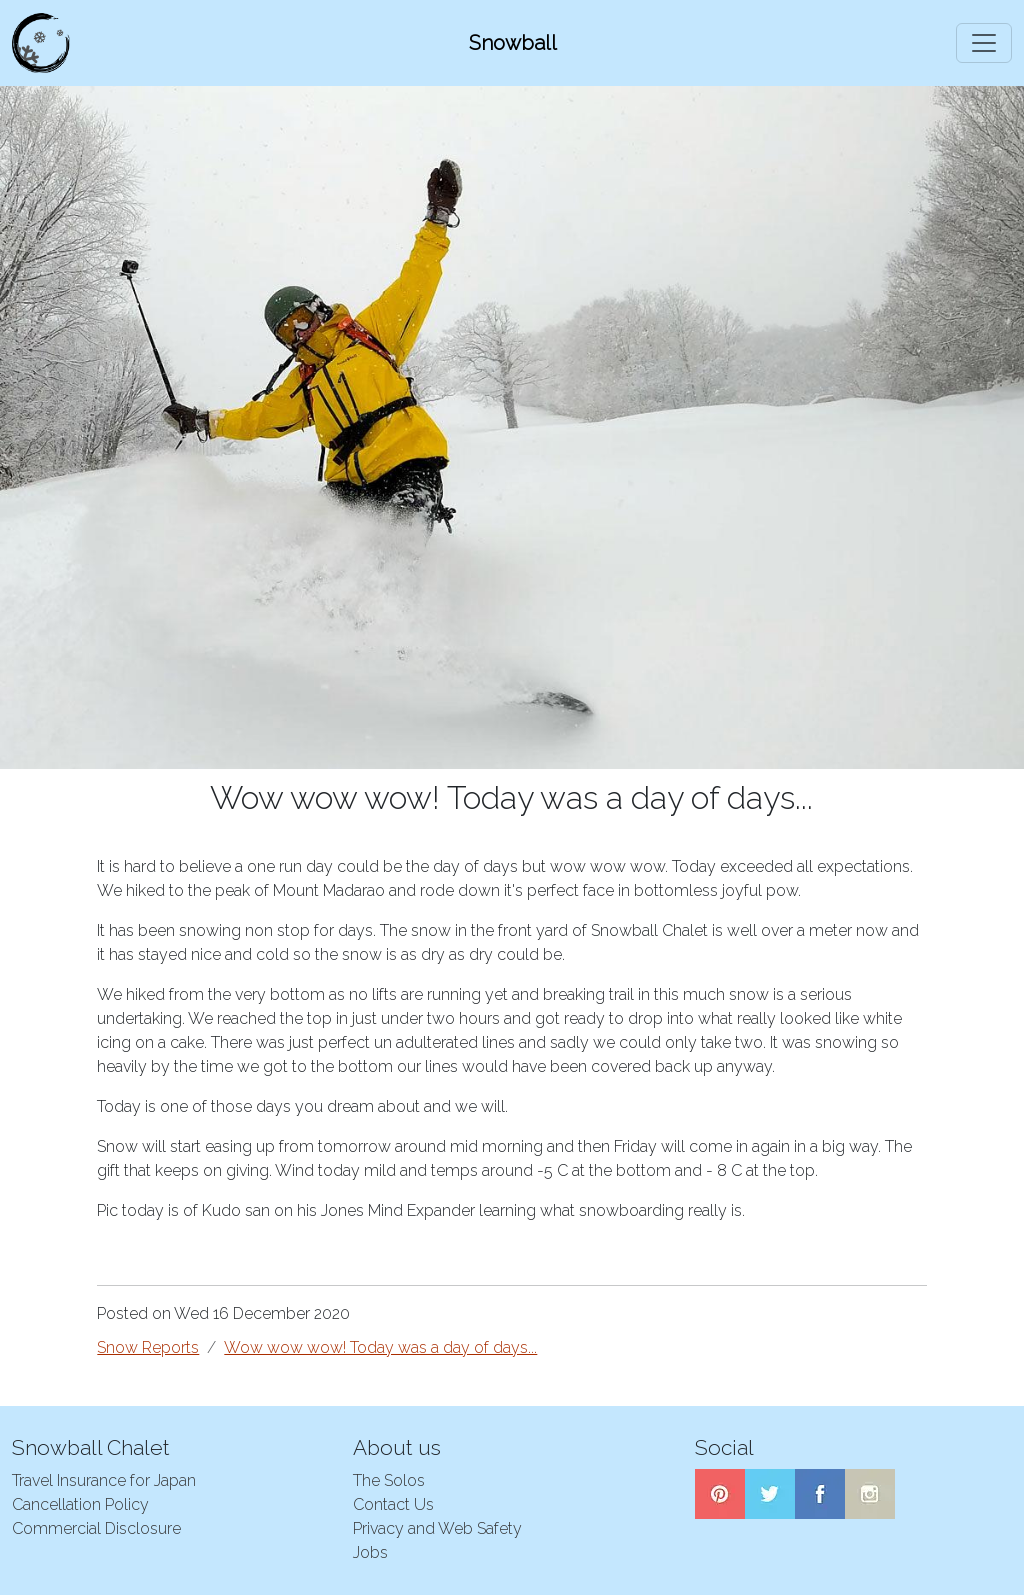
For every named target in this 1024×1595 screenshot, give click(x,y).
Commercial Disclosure (96, 1528)
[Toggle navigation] (984, 43)
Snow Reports (148, 1347)
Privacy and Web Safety (437, 1528)
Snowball (513, 43)
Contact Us (393, 1504)
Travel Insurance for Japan (104, 1480)
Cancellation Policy (80, 1504)
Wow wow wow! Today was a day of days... (380, 1347)
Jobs (370, 1552)
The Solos (389, 1480)
